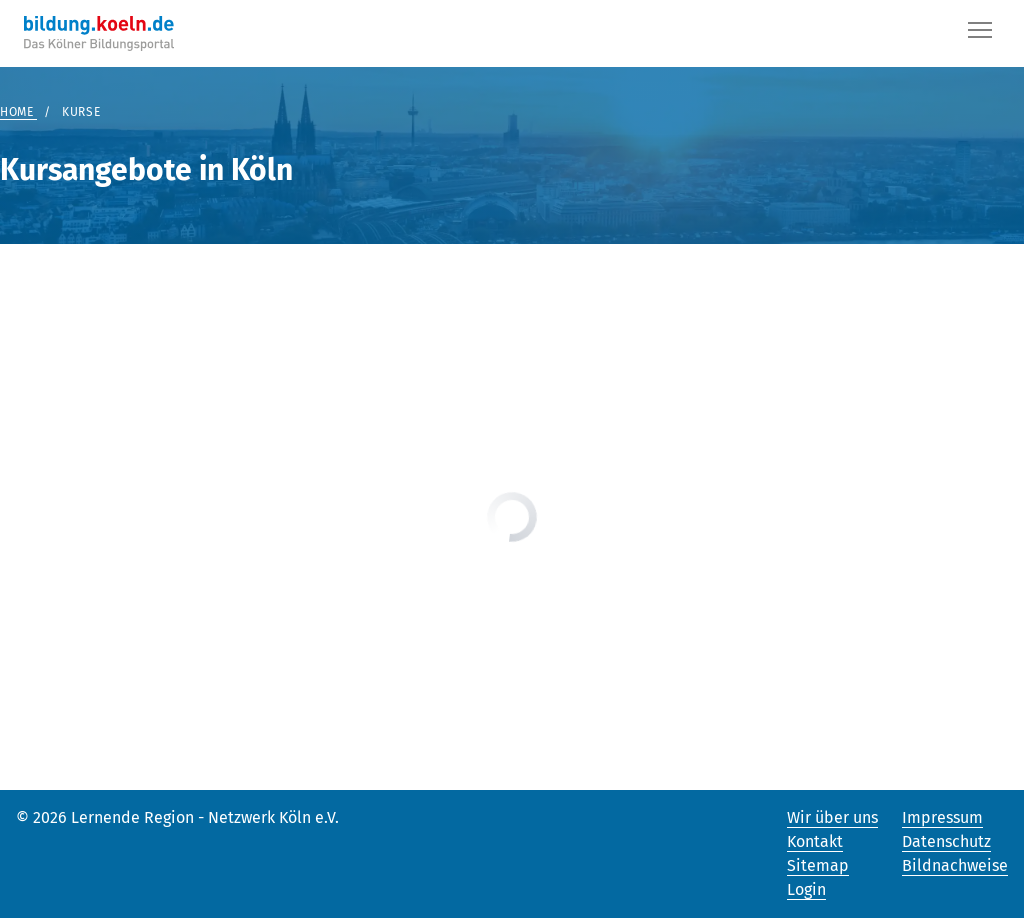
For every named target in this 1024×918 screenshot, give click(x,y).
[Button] (980, 34)
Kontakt (815, 841)
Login (806, 889)
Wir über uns (832, 817)
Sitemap (818, 865)
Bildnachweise (955, 865)
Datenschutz (946, 841)
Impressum (942, 817)
